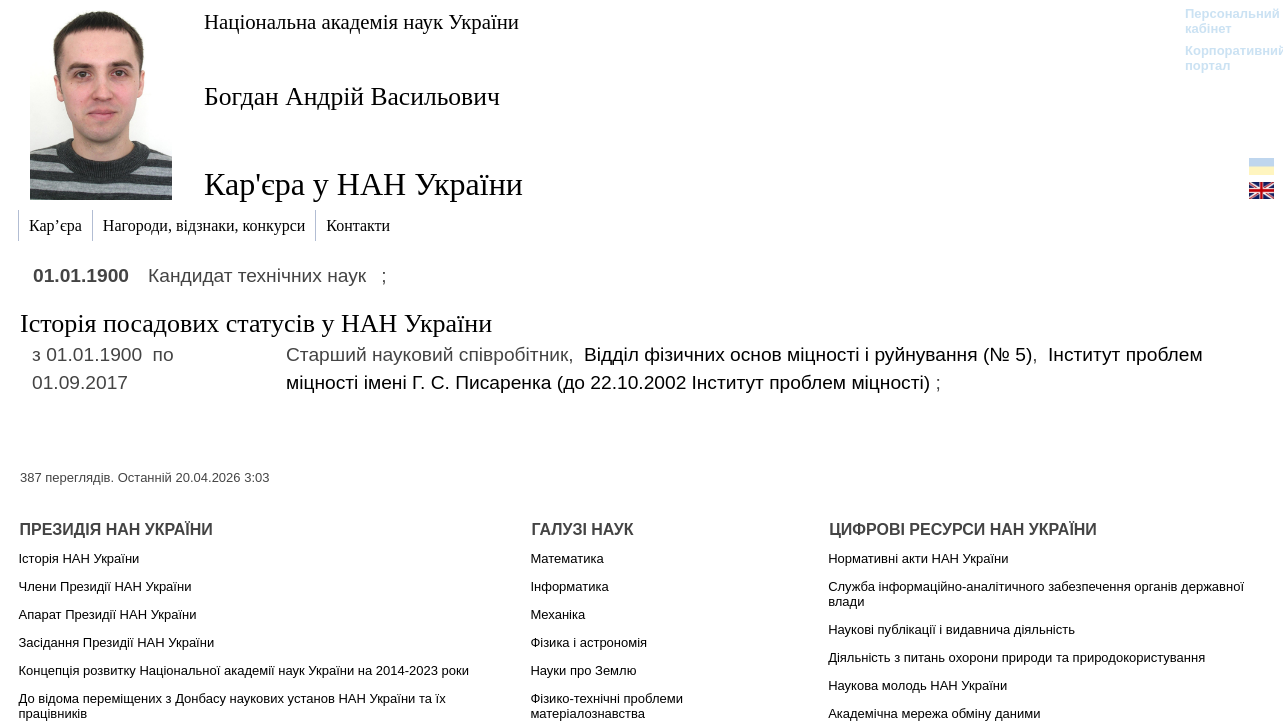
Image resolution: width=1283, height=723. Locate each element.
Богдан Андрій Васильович (352, 96)
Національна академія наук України (361, 21)
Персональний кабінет (1222, 21)
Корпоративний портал (1222, 58)
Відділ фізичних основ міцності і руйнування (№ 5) (808, 354)
